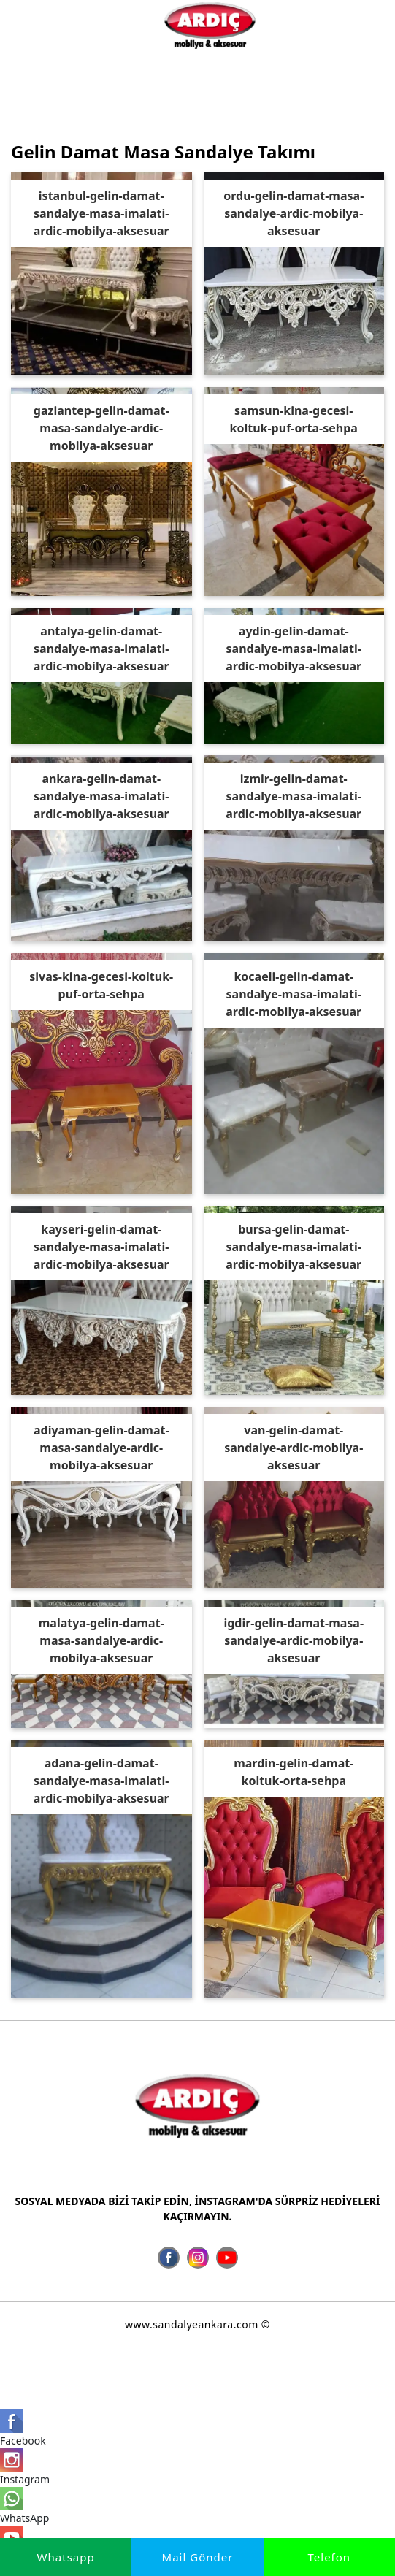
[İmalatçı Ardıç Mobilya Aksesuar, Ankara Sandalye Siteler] (209, 25)
